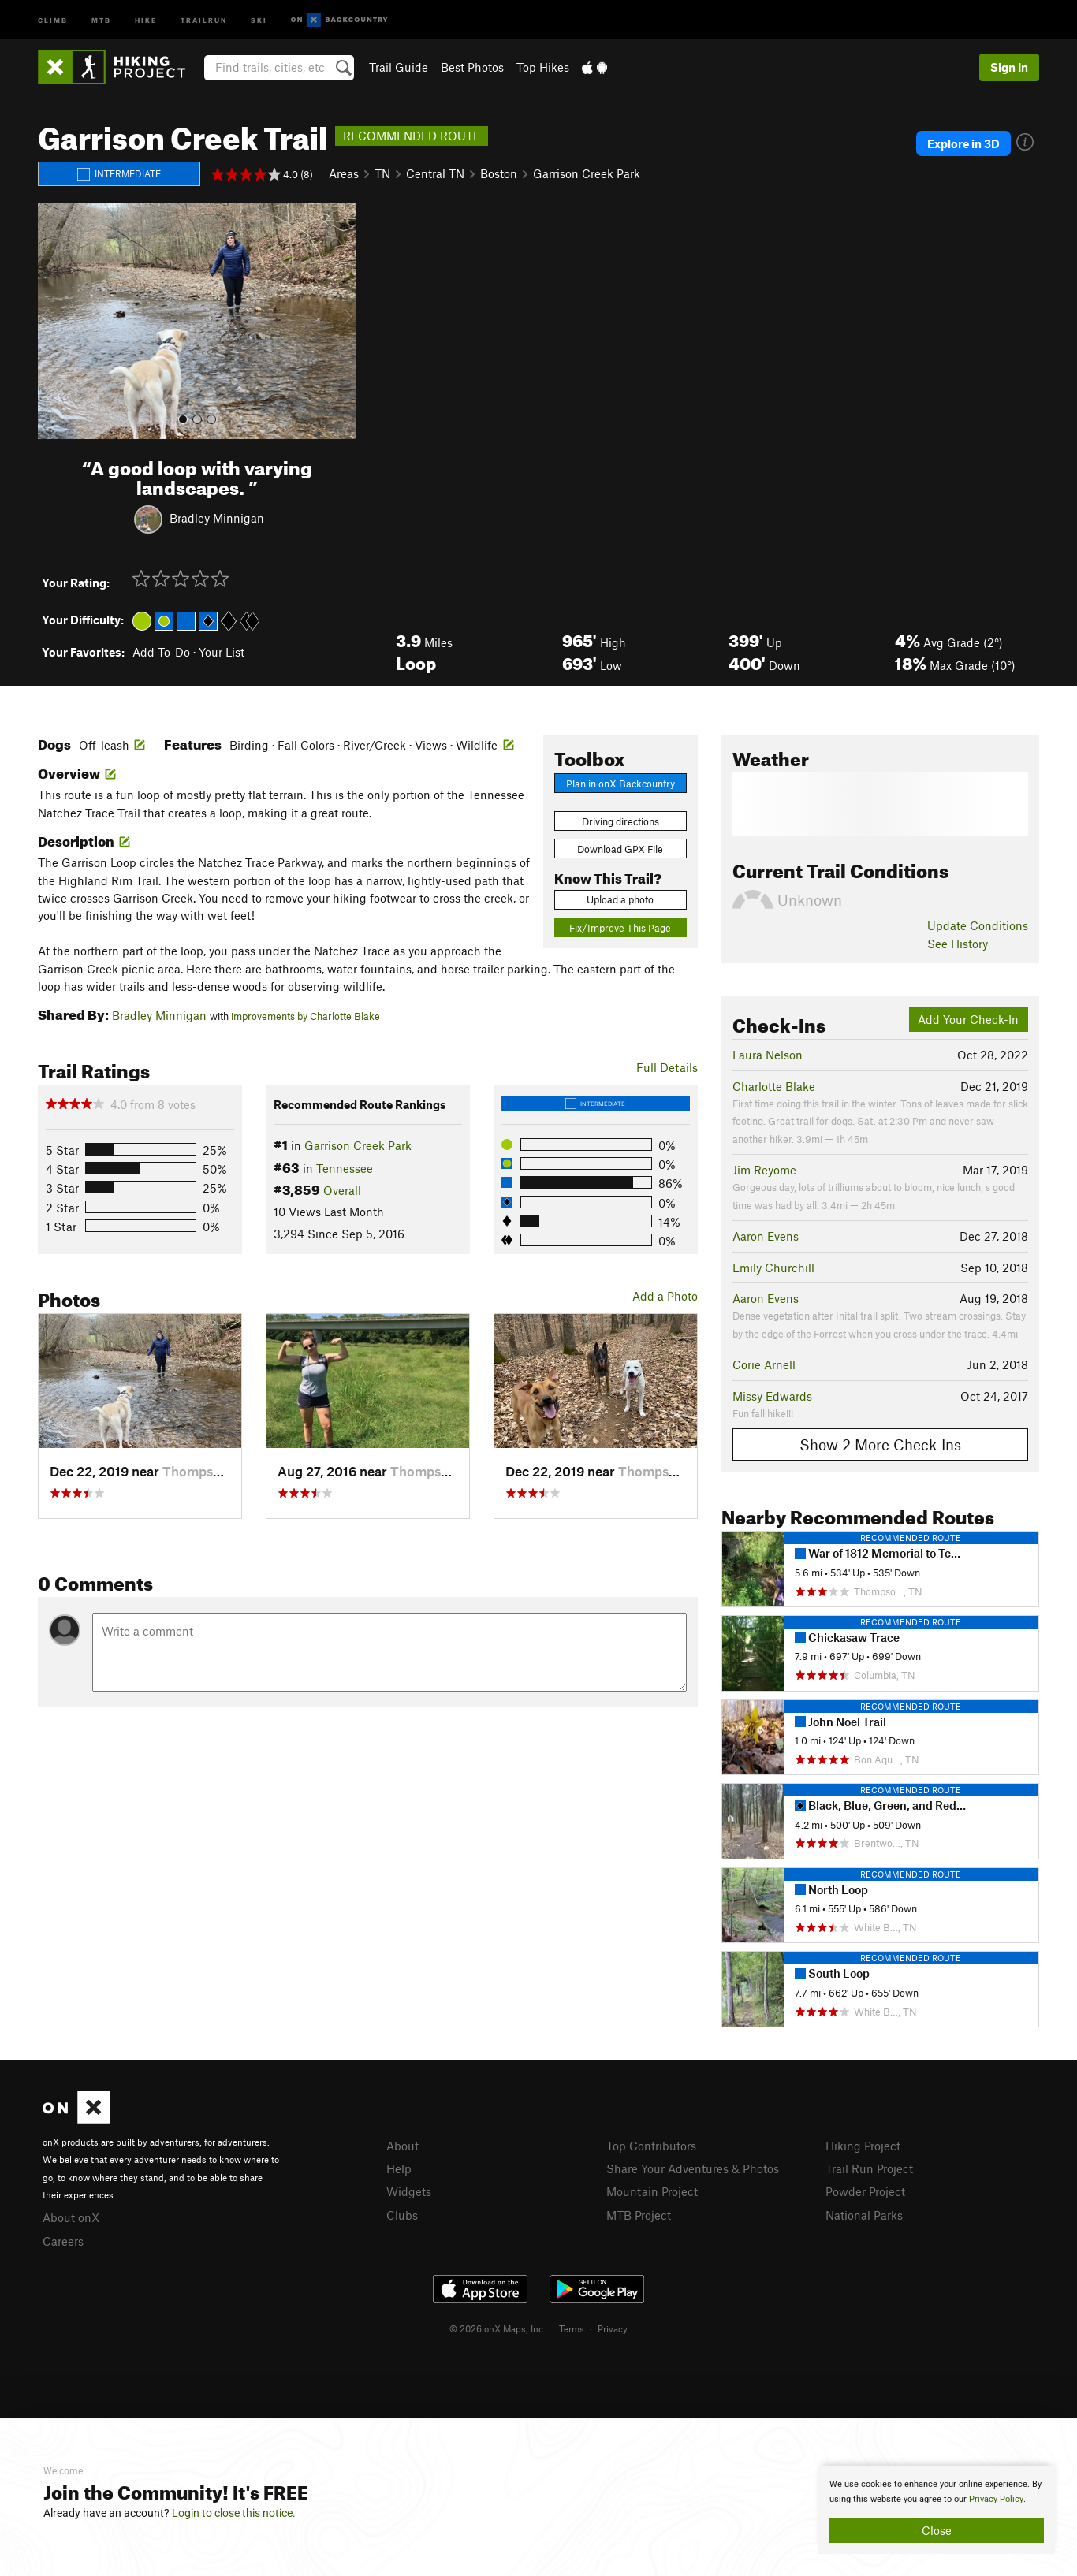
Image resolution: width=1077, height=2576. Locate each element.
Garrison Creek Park (586, 173)
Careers (63, 2241)
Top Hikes (542, 67)
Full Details (667, 1067)
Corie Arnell (764, 1364)
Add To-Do (161, 652)
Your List (221, 652)
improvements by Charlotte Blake (305, 1016)
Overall (342, 1190)
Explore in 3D (963, 143)
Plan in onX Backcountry (620, 783)
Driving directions (620, 821)
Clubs (402, 2215)
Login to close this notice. (234, 2513)
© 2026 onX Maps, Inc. (497, 2328)
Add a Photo (665, 1296)
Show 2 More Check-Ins (880, 1444)
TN (382, 173)
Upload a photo (620, 899)
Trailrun (204, 19)
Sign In (1009, 67)
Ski (259, 19)
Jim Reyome (764, 1170)
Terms (571, 2328)
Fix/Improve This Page (620, 927)
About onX (71, 2217)
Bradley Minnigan (217, 517)
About (402, 2146)
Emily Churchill (773, 1267)
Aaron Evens (765, 1236)
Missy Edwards (772, 1396)
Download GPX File (620, 849)
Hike (146, 19)
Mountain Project (652, 2191)
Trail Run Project (869, 2168)
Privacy (613, 2328)
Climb (53, 19)
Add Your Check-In (968, 1019)
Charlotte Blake (773, 1086)
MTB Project (638, 2215)
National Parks (864, 2215)
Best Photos (472, 67)
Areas (344, 173)
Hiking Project (862, 2146)
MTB (101, 19)
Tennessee (344, 1168)
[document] (936, 2510)
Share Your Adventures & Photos (692, 2168)
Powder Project (865, 2191)
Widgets (408, 2191)
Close (937, 2530)
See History (957, 943)
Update (977, 925)
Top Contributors (651, 2146)
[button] (53, 321)
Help (399, 2168)
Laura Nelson (767, 1055)
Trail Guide (398, 67)
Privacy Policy (996, 2499)
